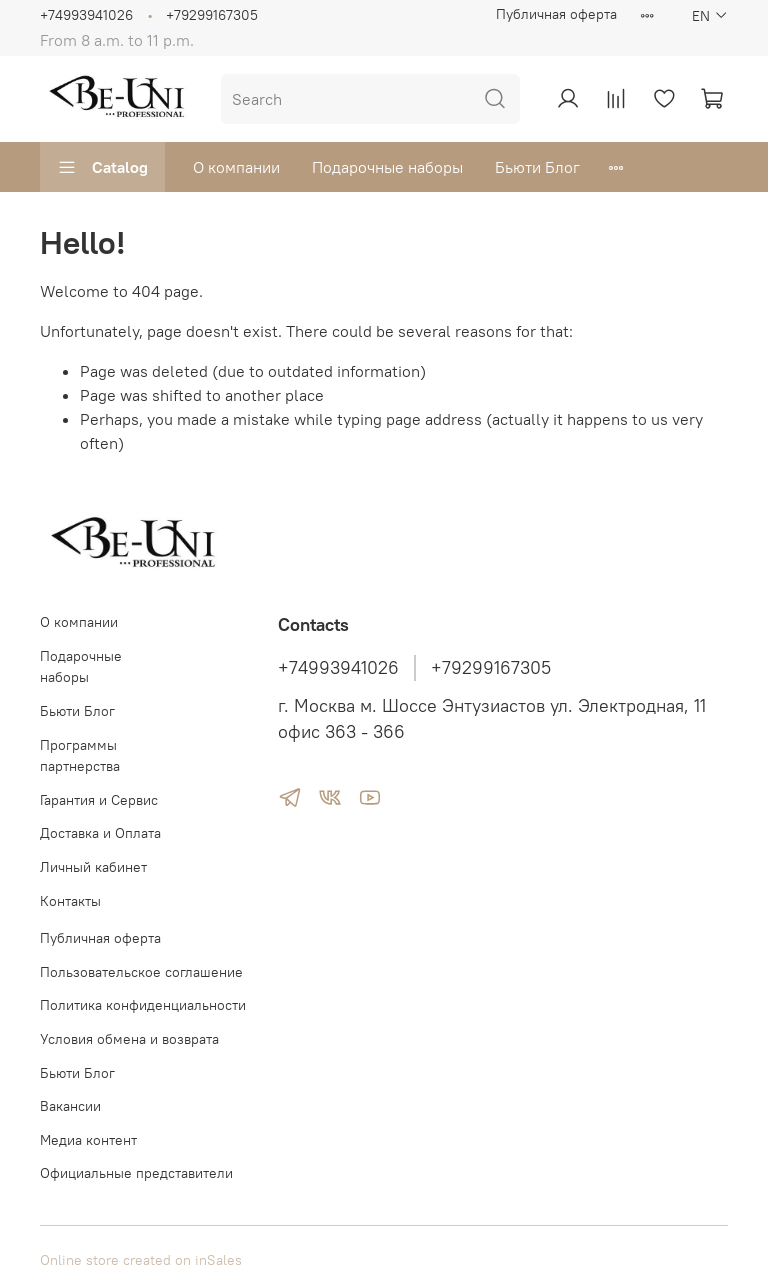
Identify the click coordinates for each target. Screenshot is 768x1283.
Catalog (102, 167)
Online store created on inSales (141, 1260)
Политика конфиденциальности (143, 1005)
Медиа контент (88, 1140)
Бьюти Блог (537, 167)
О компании (236, 167)
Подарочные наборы (387, 167)
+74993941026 (86, 15)
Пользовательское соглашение (141, 972)
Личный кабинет (93, 867)
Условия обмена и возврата (129, 1039)
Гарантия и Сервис (99, 800)
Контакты (70, 901)
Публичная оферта (556, 14)
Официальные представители (136, 1173)
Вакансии (70, 1106)
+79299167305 (212, 15)
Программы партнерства (80, 756)
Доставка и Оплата (100, 833)
